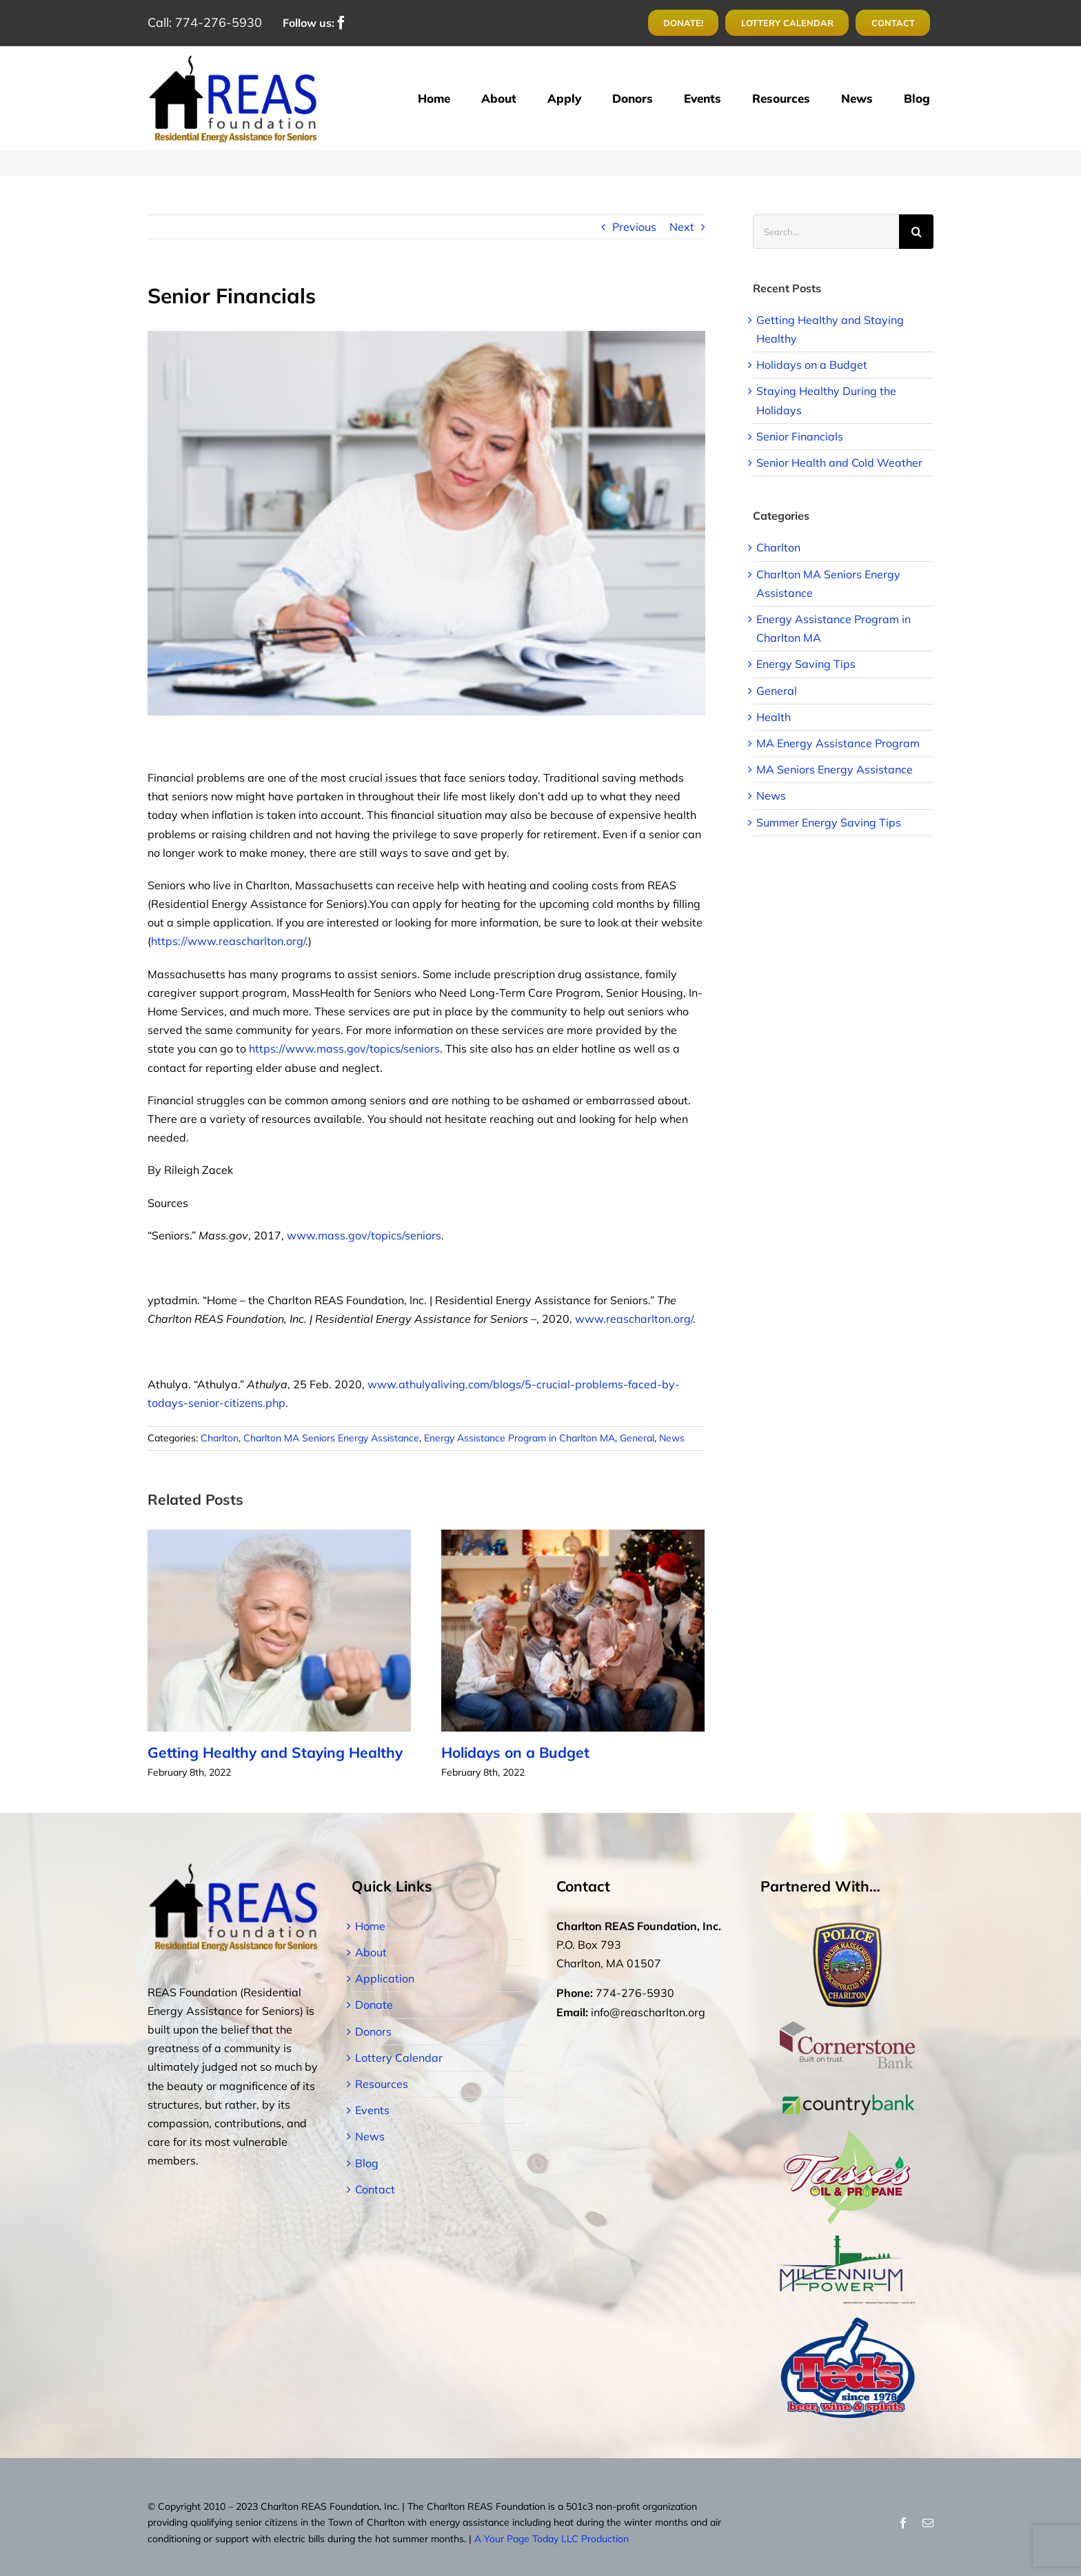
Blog (366, 2163)
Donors (373, 2031)
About (371, 1952)
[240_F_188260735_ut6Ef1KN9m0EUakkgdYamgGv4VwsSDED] (426, 523)
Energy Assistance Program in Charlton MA (519, 1438)
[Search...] (826, 231)
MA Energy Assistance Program (838, 743)
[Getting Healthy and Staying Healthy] (279, 1629)
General (637, 1438)
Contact (375, 2189)
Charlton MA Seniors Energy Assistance (331, 1438)
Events (372, 2110)
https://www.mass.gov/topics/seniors (344, 1048)
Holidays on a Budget (521, 1752)
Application (384, 1978)
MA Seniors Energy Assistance (834, 769)
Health (773, 717)
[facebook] (341, 23)
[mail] (927, 2522)
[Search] (916, 231)
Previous (634, 227)
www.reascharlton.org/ (634, 1319)
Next (681, 227)
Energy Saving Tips (806, 664)
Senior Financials (799, 436)
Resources (381, 2084)
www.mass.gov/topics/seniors (364, 1235)
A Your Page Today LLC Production (551, 2539)
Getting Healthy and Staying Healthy (275, 1752)
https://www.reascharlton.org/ (228, 941)
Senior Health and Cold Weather (839, 462)
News (672, 1438)
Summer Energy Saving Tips (828, 822)
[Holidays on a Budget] (573, 1629)
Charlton (220, 1438)
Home (370, 1926)
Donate (374, 2004)
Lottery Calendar (399, 2058)
